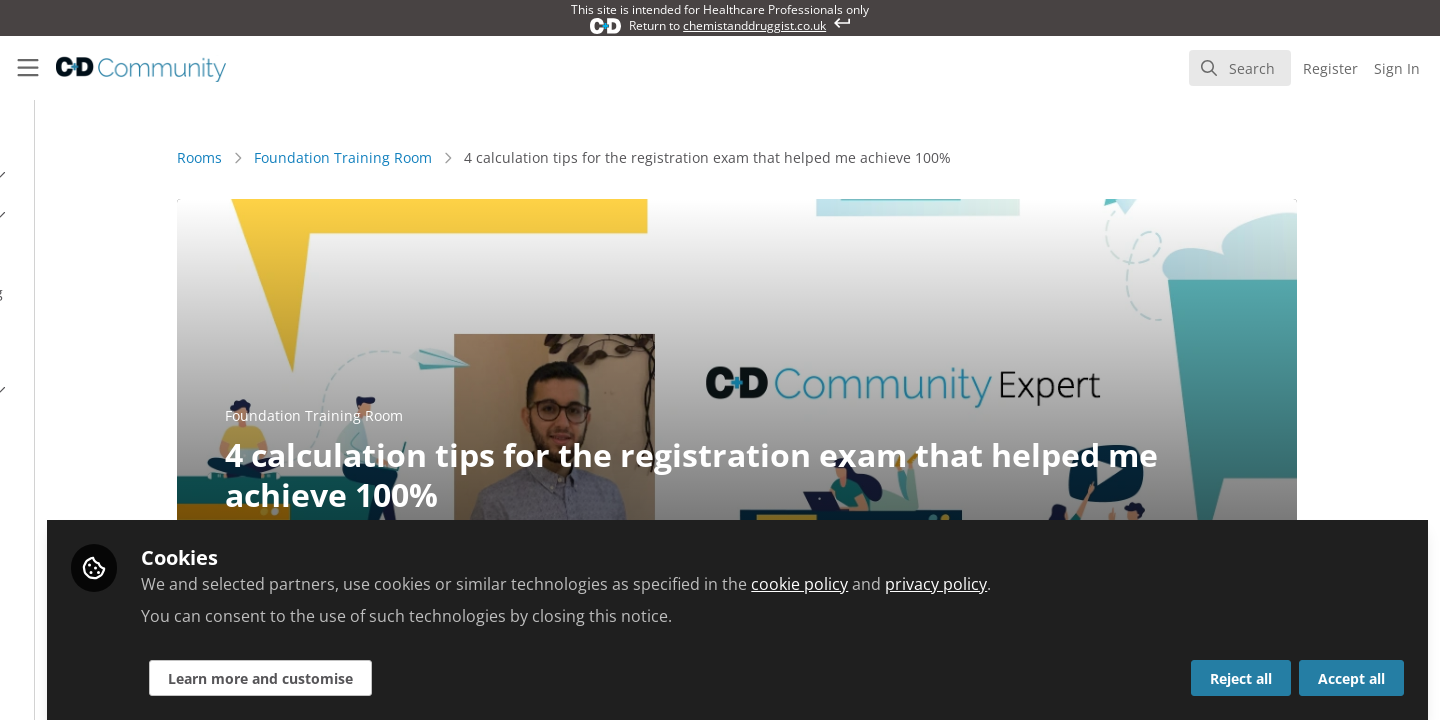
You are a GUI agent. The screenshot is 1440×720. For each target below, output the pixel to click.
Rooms (310, 157)
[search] (1240, 68)
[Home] (127, 68)
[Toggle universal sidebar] (28, 68)
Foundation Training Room (454, 157)
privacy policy (1157, 572)
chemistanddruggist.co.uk (754, 25)
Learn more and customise (481, 666)
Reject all (1241, 666)
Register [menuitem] (1330, 68)
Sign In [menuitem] (1397, 68)
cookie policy (1020, 572)
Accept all (1351, 666)
